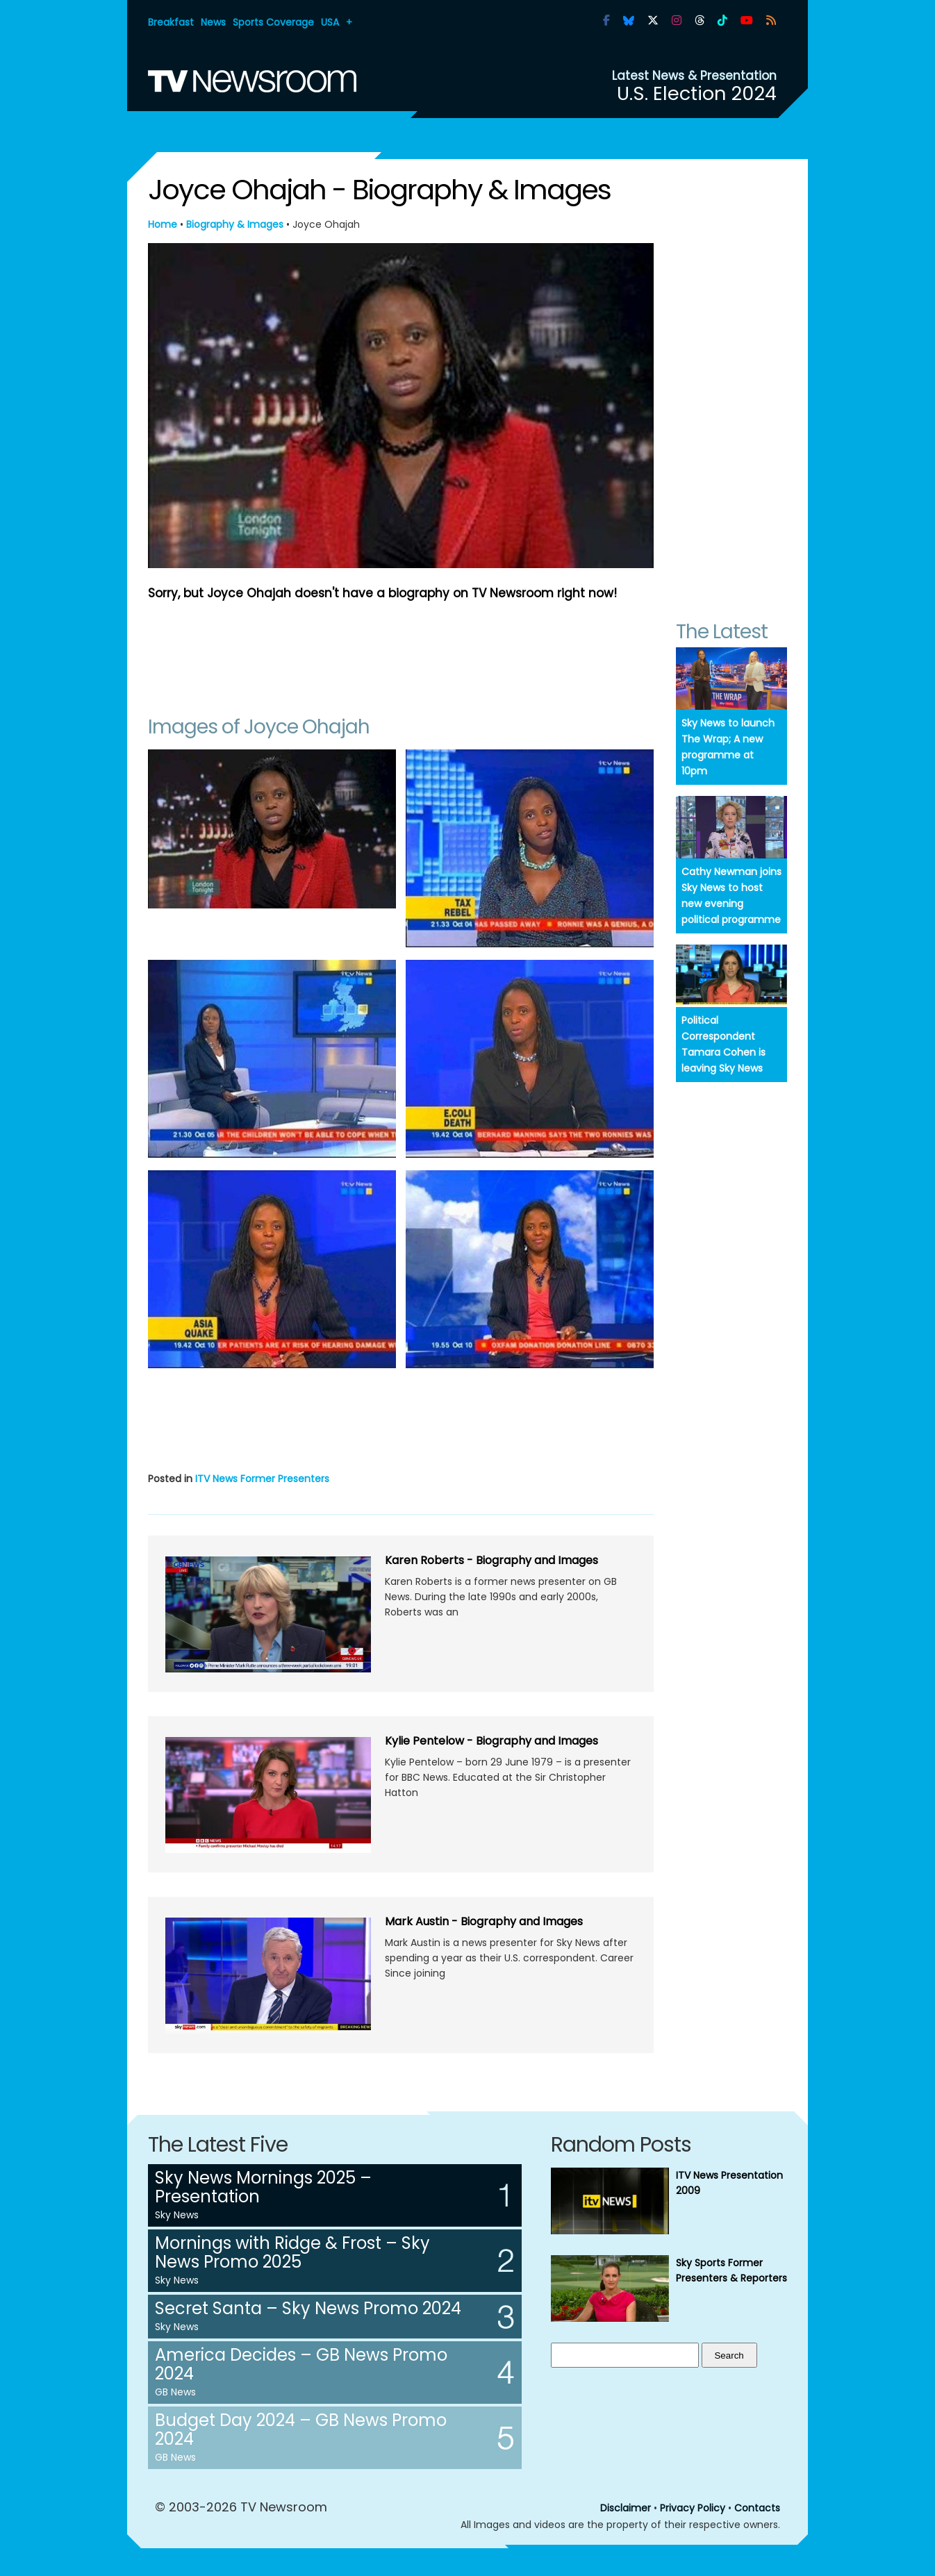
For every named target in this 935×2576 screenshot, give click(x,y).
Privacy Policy (692, 2508)
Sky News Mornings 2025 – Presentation (263, 2187)
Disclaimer (625, 2508)
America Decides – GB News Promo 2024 (301, 2364)
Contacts (757, 2508)
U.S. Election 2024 (697, 93)
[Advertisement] (401, 651)
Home (162, 224)
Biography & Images (234, 224)
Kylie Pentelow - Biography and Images (491, 1741)
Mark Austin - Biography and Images (484, 1921)
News (213, 22)
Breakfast (171, 22)
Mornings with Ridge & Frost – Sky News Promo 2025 (292, 2252)
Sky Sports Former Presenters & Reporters (731, 2270)
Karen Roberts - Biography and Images (491, 1560)
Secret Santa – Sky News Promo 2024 (308, 2308)
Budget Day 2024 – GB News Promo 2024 (301, 2429)
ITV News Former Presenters (262, 1479)
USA (330, 22)
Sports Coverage (273, 22)
